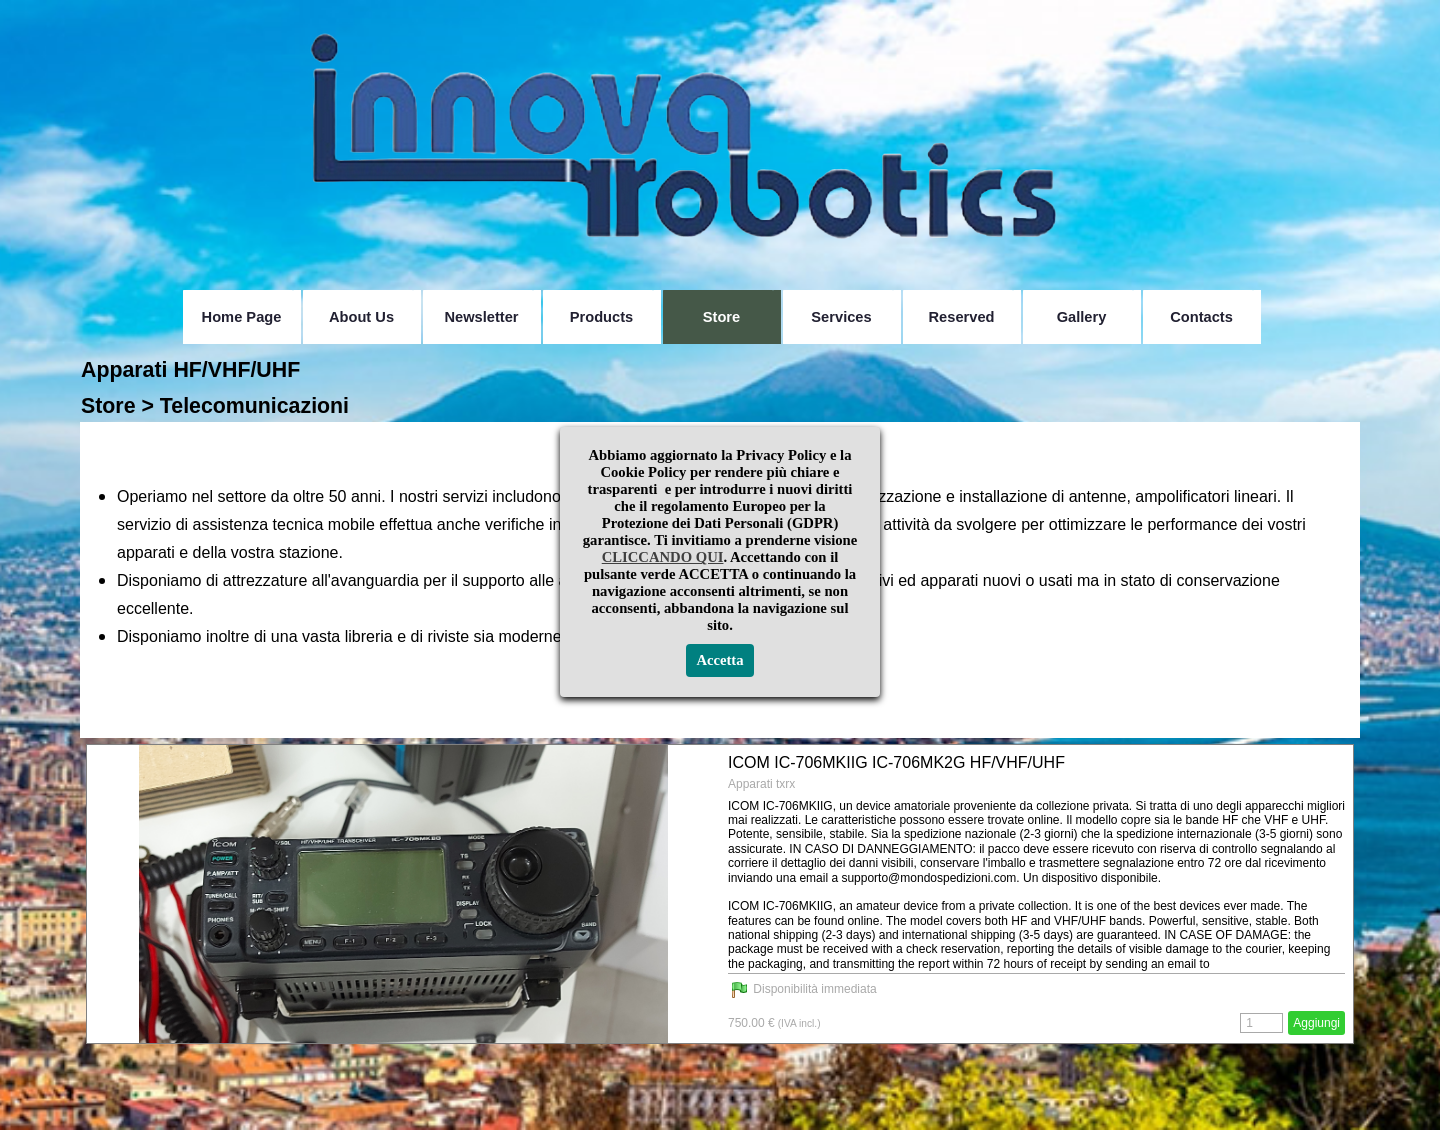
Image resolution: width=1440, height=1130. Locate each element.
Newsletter (481, 317)
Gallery (1082, 317)
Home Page (242, 317)
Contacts (1201, 317)
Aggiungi (1316, 1023)
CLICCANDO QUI (663, 140)
